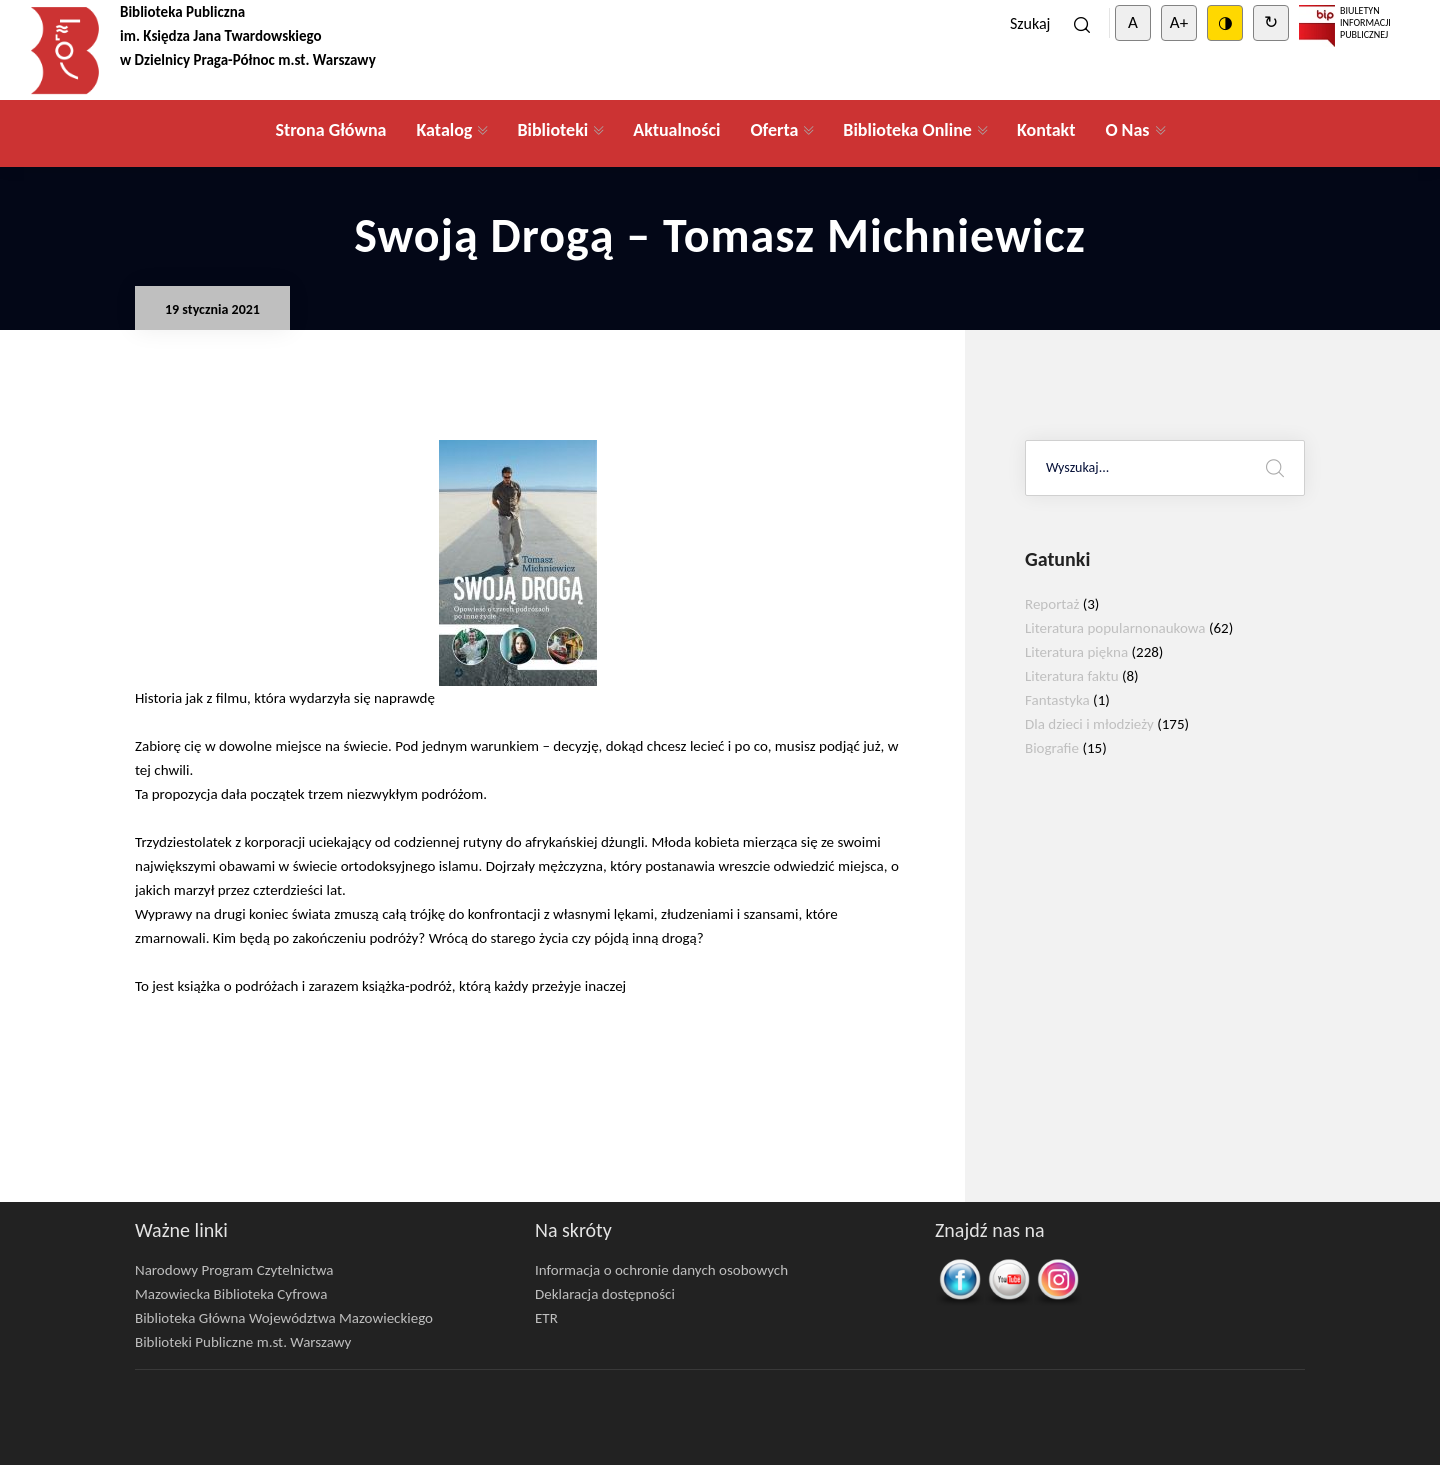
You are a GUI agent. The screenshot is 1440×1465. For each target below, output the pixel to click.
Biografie (1052, 748)
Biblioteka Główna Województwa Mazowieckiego (284, 1318)
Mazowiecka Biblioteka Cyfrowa (231, 1294)
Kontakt (1046, 130)
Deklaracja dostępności (605, 1294)
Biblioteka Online (907, 130)
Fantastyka (1057, 700)
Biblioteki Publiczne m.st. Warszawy (243, 1342)
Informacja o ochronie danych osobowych (661, 1270)
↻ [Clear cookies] (1271, 22)
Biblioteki (552, 130)
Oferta (774, 130)
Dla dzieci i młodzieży (1089, 724)
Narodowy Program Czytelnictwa (234, 1270)
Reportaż (1052, 604)
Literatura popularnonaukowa (1115, 628)
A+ (1179, 22)
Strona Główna (330, 130)
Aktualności (676, 130)
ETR (546, 1318)
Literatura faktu (1072, 676)
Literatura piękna (1076, 652)
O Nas (1127, 130)
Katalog (444, 130)
